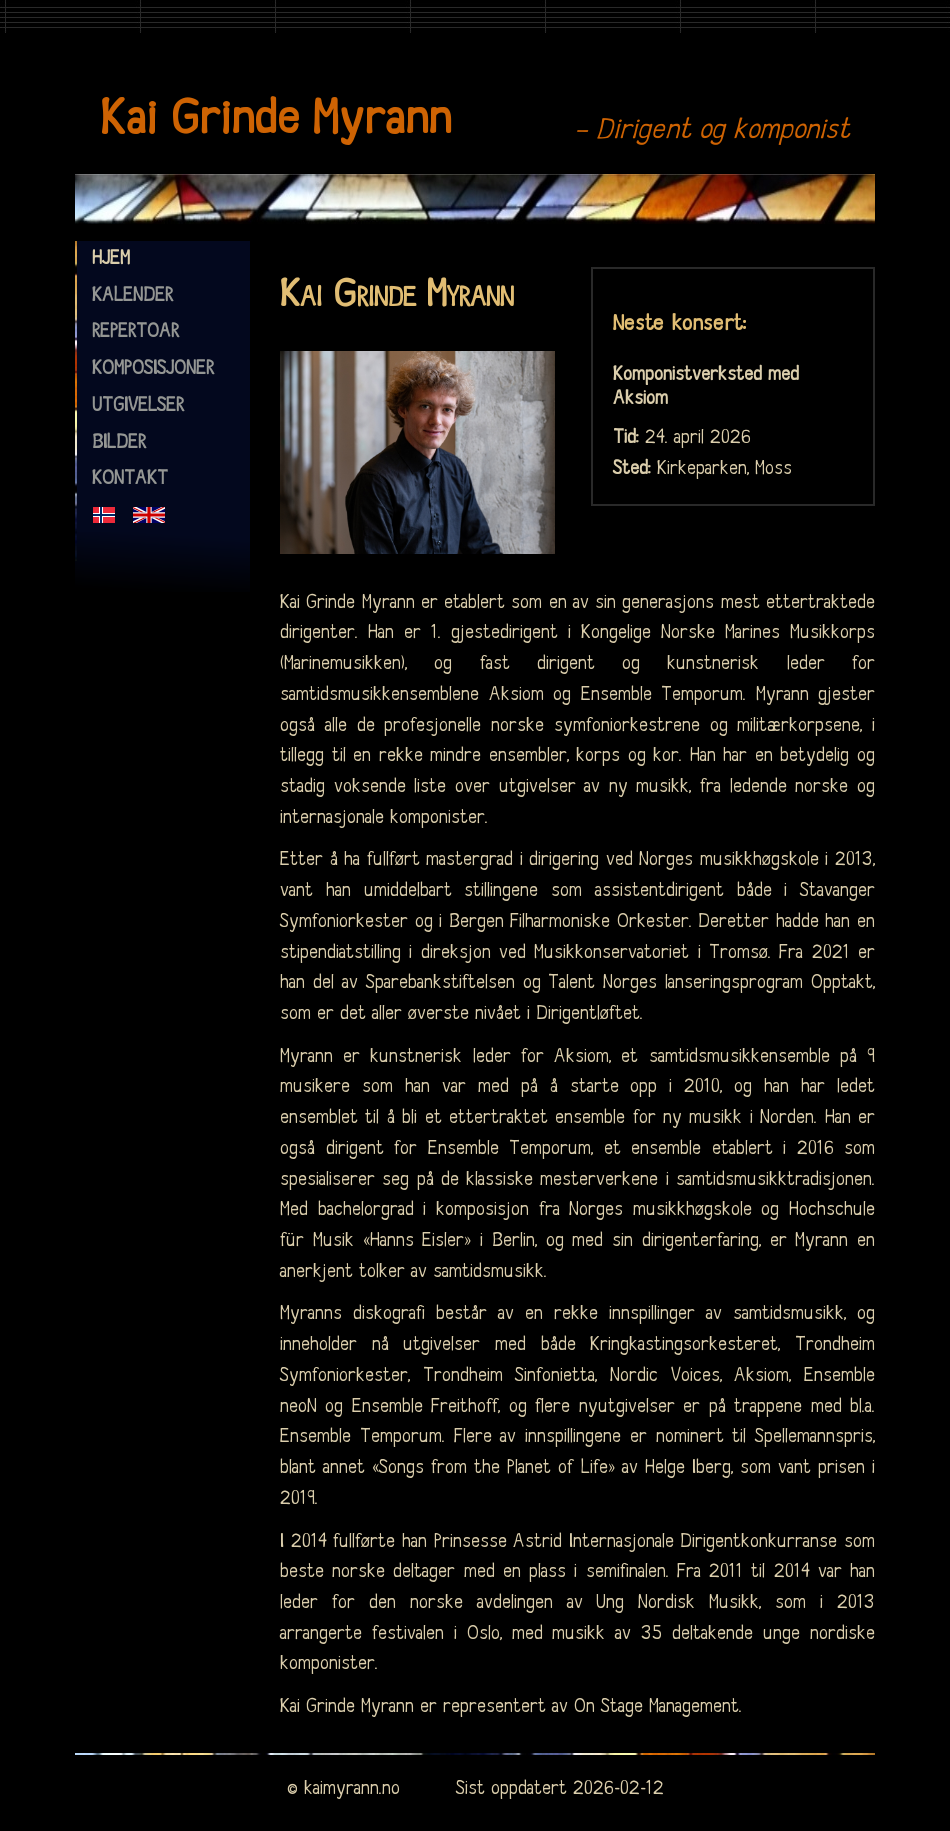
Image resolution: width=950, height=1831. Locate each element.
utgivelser (138, 406)
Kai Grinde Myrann (275, 120)
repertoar (135, 332)
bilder (119, 443)
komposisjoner (153, 369)
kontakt (130, 479)
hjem (111, 259)
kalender (132, 296)
